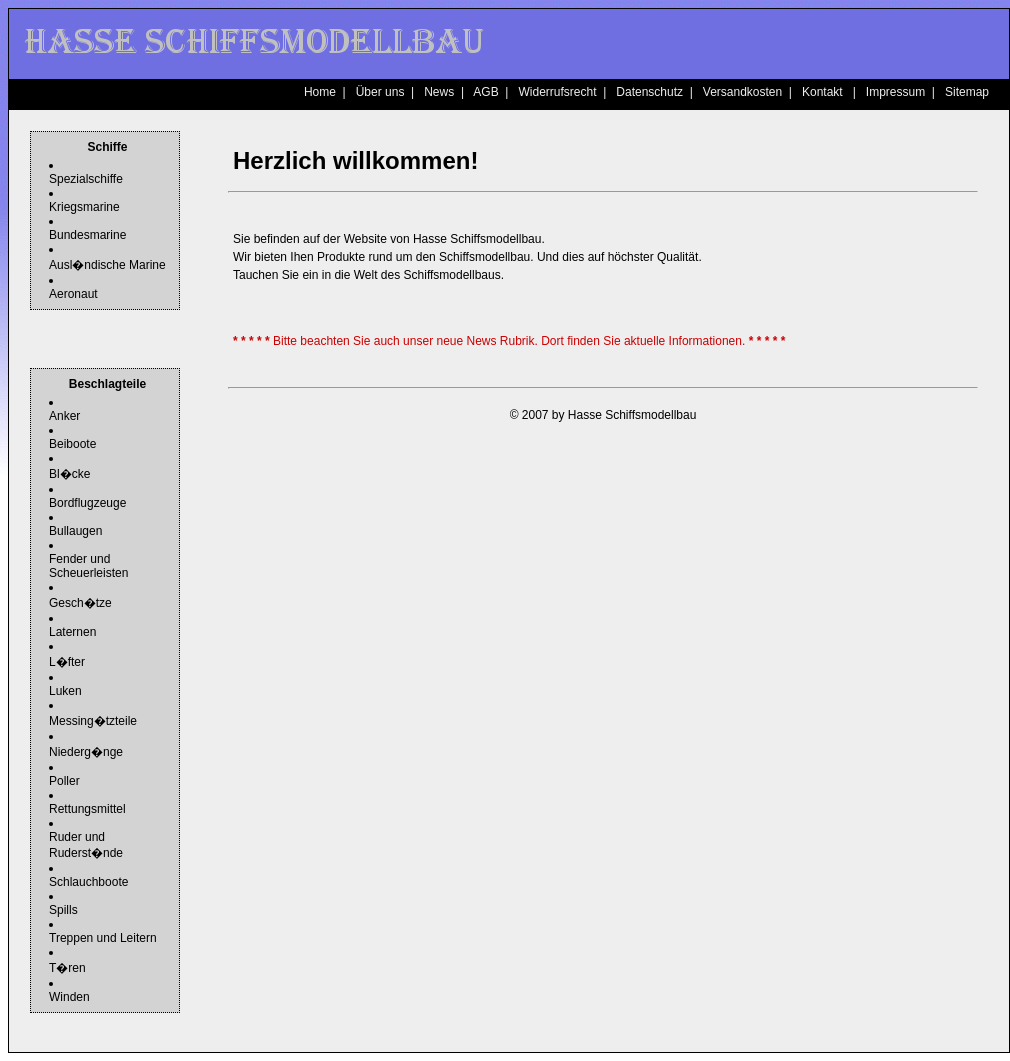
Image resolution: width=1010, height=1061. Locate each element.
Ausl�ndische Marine (107, 265)
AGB (485, 92)
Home (320, 92)
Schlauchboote (88, 882)
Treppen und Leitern (103, 938)
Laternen (72, 632)
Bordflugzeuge (87, 503)
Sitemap (967, 92)
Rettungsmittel (87, 809)
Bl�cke (69, 474)
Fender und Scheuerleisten (88, 566)
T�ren (67, 968)
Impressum (895, 92)
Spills (63, 910)
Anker (64, 416)
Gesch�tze (80, 603)
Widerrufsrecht (557, 92)
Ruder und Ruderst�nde (86, 845)
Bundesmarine (87, 235)
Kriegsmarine (84, 207)
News (439, 92)
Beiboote (72, 444)
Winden (69, 997)
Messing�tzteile (93, 721)
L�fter (67, 662)
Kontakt (822, 92)
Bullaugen (75, 531)
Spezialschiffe (86, 179)
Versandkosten (742, 92)
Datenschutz (649, 92)
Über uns (380, 92)
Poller (64, 781)
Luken (65, 691)
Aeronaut (73, 294)
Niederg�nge (86, 752)
